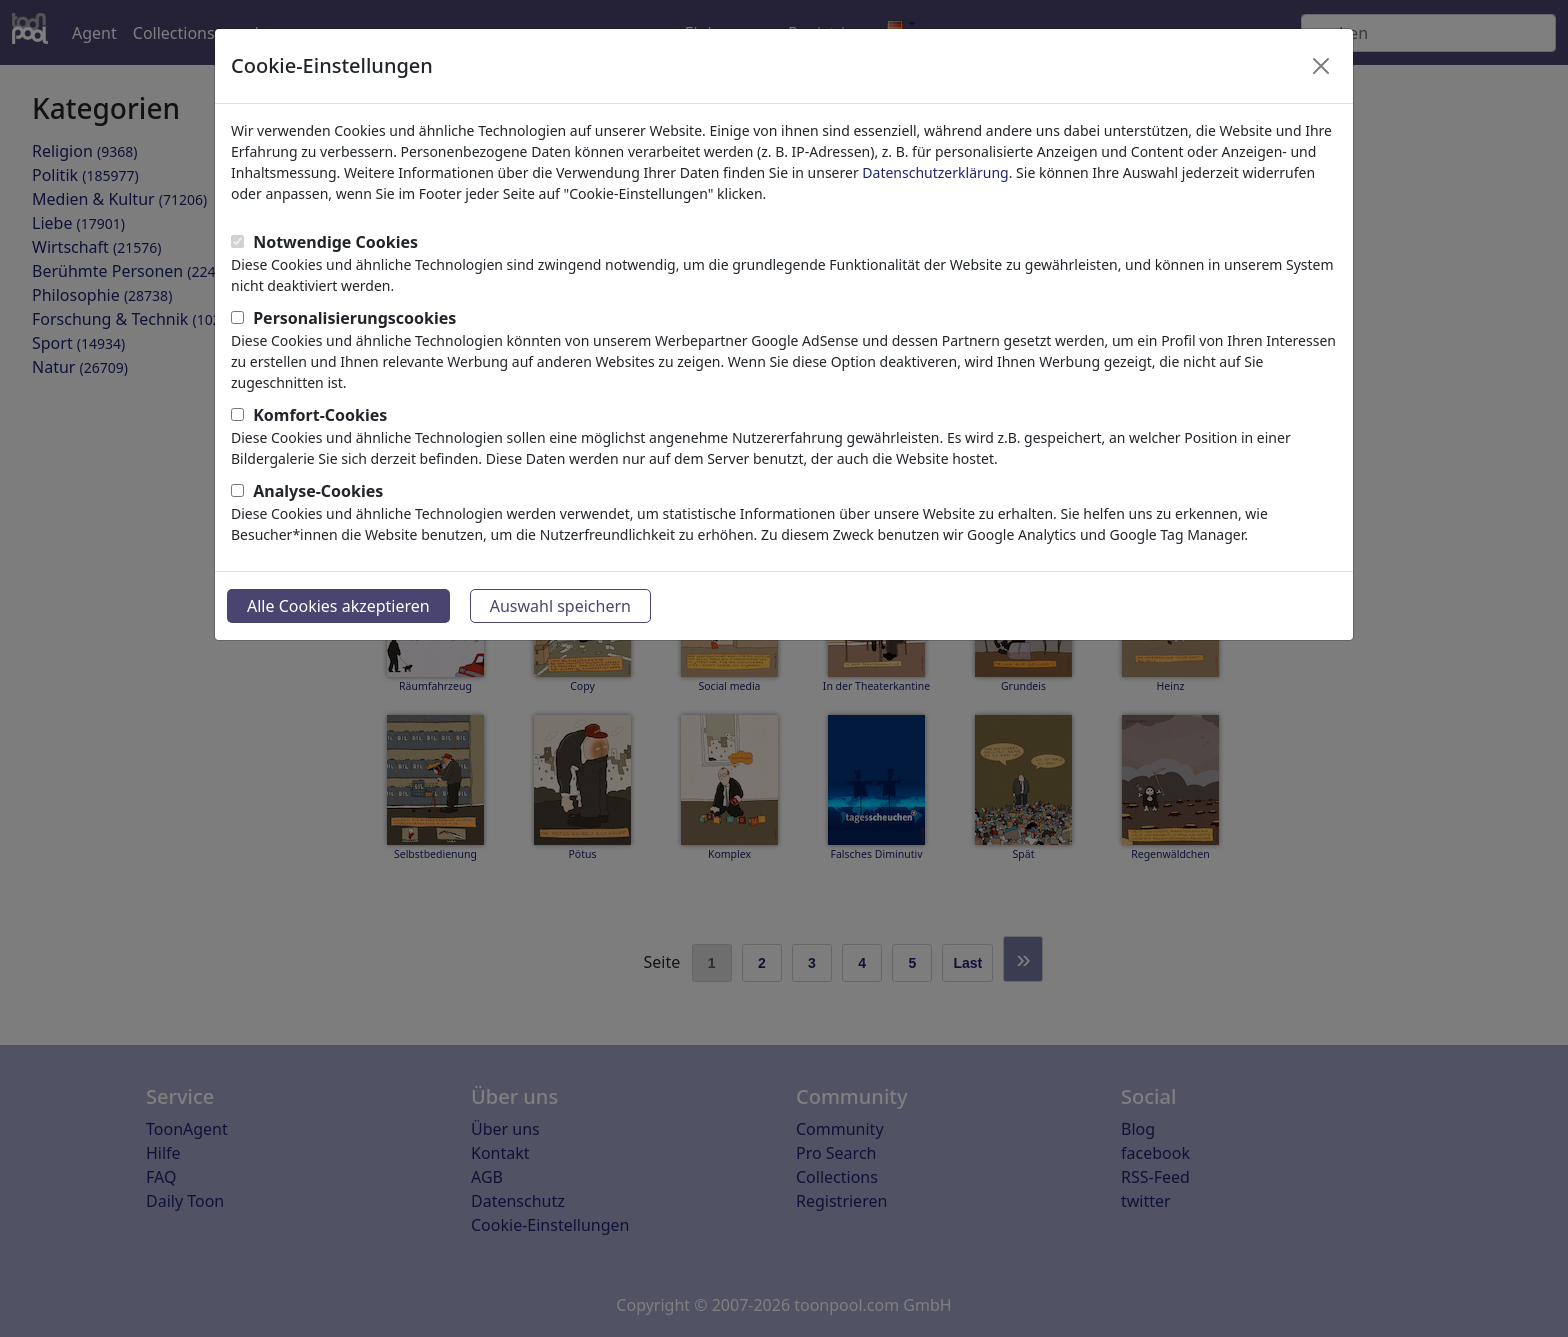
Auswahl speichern (560, 606)
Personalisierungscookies (354, 318)
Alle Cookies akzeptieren (338, 606)
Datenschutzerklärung (935, 172)
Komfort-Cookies (320, 415)
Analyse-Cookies (318, 491)
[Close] (1321, 66)
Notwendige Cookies (335, 242)
